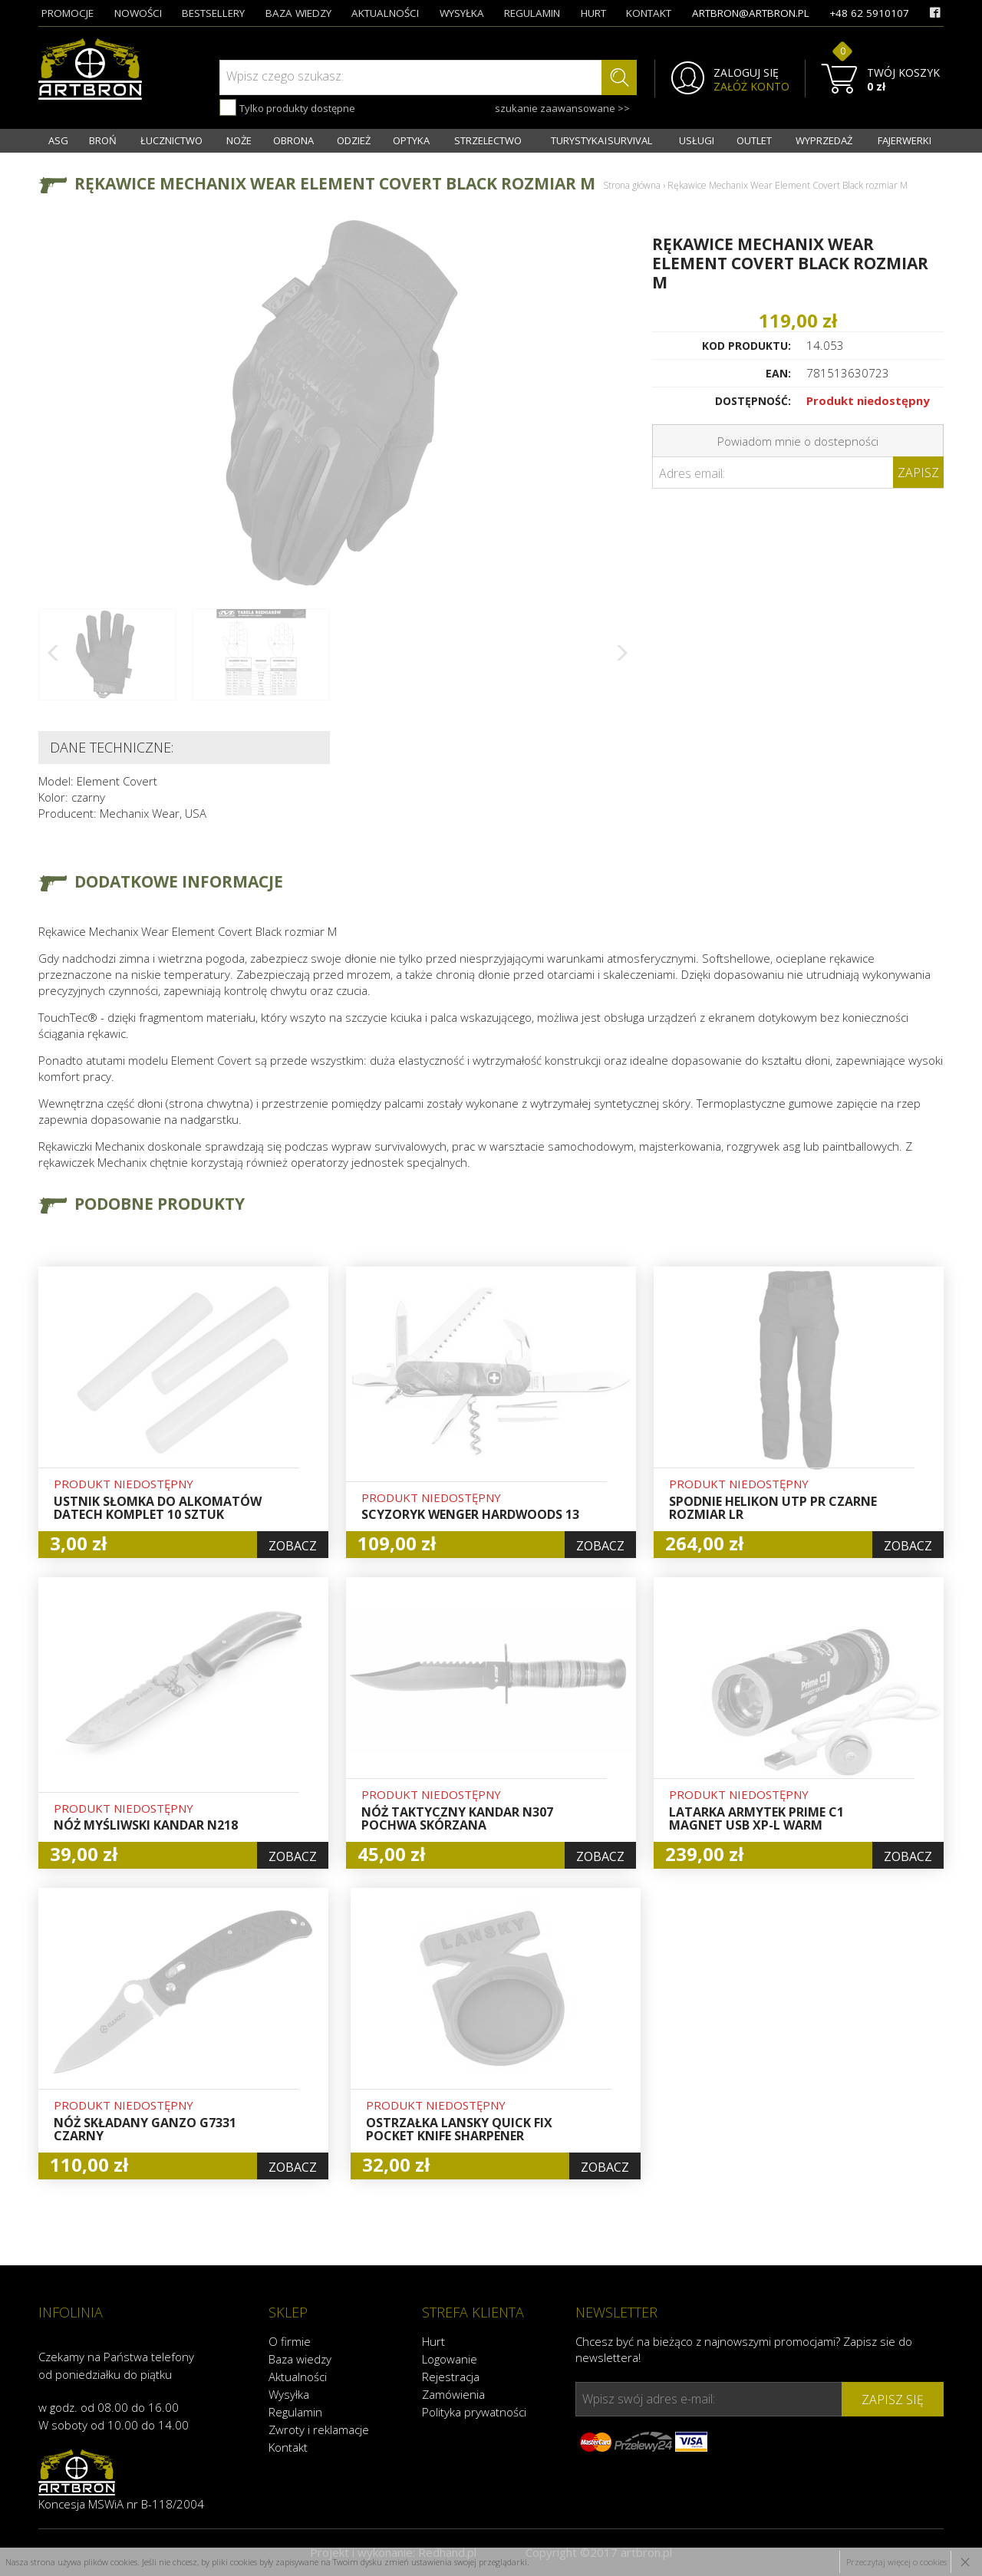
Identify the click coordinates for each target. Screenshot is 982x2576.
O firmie (290, 2341)
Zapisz (918, 472)
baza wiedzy (298, 13)
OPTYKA (411, 140)
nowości (138, 13)
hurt (593, 13)
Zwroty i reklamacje (319, 2429)
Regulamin (295, 2412)
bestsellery (213, 13)
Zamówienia (453, 2394)
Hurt (433, 2341)
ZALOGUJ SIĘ (746, 73)
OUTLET (754, 140)
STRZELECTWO (488, 140)
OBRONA (293, 140)
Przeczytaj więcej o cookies (896, 2562)
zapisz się (893, 2399)
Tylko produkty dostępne (287, 107)
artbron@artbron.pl (750, 13)
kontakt (648, 13)
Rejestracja (450, 2376)
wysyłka (462, 13)
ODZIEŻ (354, 140)
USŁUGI (696, 140)
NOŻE (239, 140)
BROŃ (103, 140)
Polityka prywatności (474, 2412)
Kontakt (288, 2447)
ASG (58, 140)
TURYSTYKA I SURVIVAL (601, 140)
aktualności (385, 13)
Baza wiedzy (300, 2359)
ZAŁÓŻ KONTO (751, 87)
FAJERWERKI (904, 140)
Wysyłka (289, 2394)
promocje (67, 13)
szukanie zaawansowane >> (562, 108)
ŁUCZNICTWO (171, 140)
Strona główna (632, 185)
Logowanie (449, 2359)
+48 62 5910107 (869, 13)
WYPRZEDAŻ (824, 140)
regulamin (532, 13)
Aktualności (298, 2376)
